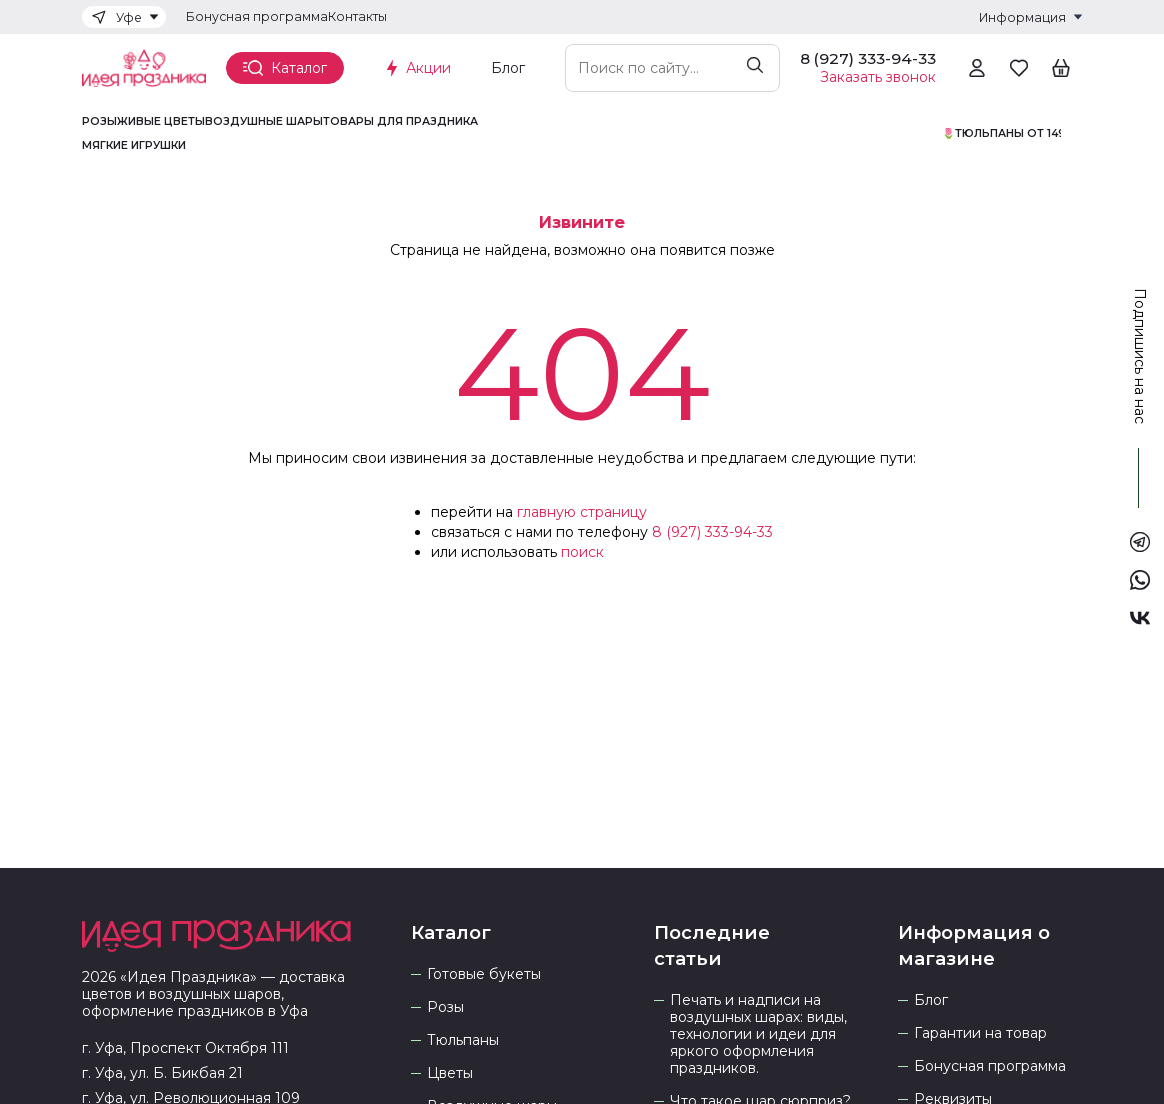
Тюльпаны (463, 1040)
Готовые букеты (484, 974)
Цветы (450, 1073)
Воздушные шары (264, 122)
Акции (428, 68)
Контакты (357, 16)
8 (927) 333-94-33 (712, 532)
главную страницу (582, 512)
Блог (508, 68)
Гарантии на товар (980, 1033)
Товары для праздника (400, 122)
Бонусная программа (257, 16)
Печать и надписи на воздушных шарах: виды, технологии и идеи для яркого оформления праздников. (758, 1034)
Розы (99, 122)
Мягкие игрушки (134, 146)
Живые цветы (161, 122)
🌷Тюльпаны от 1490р (1012, 134)
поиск (582, 552)
